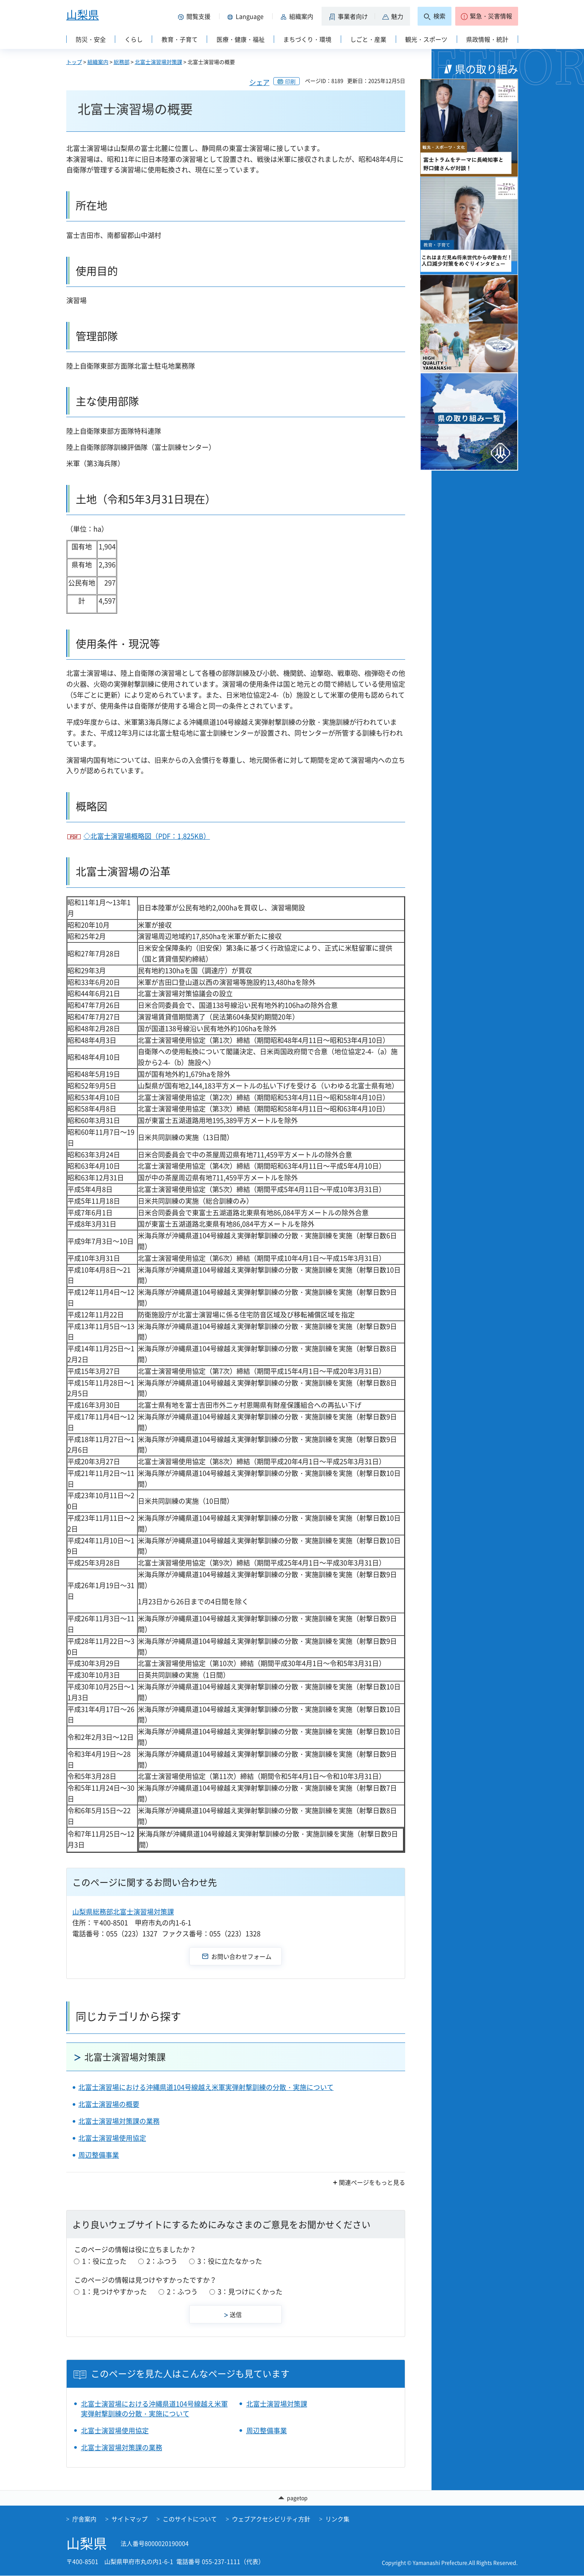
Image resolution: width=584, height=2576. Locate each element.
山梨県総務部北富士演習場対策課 (123, 1912)
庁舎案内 (84, 2519)
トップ (74, 62)
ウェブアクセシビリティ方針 (271, 2519)
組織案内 (97, 62)
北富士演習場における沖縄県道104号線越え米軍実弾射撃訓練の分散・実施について (206, 2087)
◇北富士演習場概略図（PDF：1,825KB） (147, 836)
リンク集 (337, 2519)
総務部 (122, 62)
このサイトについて (190, 2519)
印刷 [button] (290, 81)
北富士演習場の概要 (108, 2104)
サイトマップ (129, 2519)
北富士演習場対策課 (158, 62)
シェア (259, 82)
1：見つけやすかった (114, 2291)
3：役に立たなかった (229, 2261)
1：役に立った (104, 2261)
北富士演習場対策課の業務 (119, 2121)
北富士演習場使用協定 (112, 2138)
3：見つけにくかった (250, 2291)
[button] (195, 16)
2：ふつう (161, 2261)
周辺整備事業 (98, 2155)
